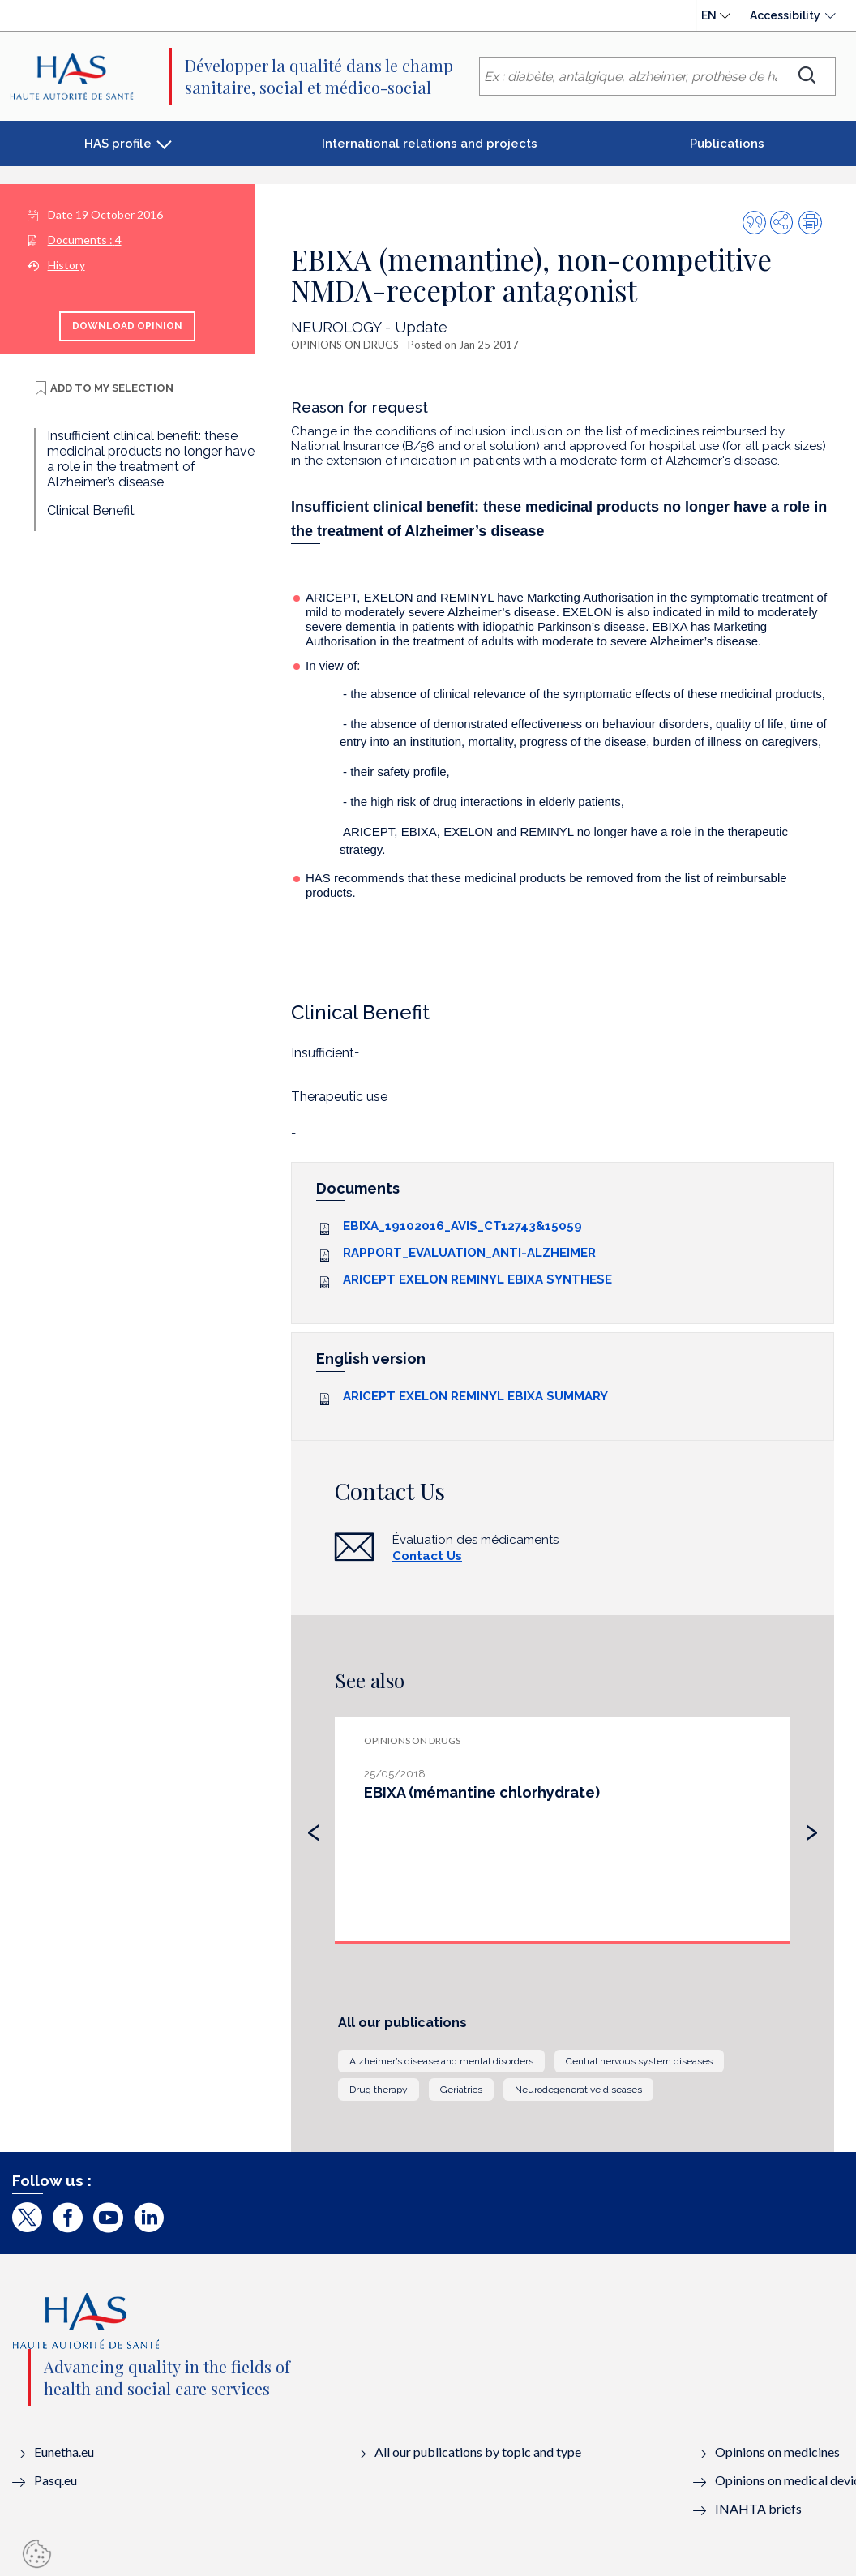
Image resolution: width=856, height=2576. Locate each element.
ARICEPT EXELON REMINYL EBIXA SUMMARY (475, 1396)
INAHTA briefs (758, 2508)
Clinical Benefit (91, 510)
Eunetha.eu (64, 2451)
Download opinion (127, 326)
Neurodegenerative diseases (578, 2089)
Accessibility (785, 15)
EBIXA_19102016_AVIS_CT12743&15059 (462, 1226)
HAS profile (118, 143)
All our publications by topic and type (477, 2451)
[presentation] (313, 1828)
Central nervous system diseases (639, 2061)
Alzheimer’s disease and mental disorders (441, 2061)
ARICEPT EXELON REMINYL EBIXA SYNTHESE (477, 1279)
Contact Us (427, 1556)
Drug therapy (378, 2089)
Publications (727, 143)
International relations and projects (429, 143)
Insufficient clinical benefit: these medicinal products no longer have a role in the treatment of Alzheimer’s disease (151, 459)
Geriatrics (461, 2089)
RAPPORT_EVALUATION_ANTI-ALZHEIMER (469, 1252)
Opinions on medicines (777, 2451)
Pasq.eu (55, 2480)
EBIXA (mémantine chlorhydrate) (482, 1792)
